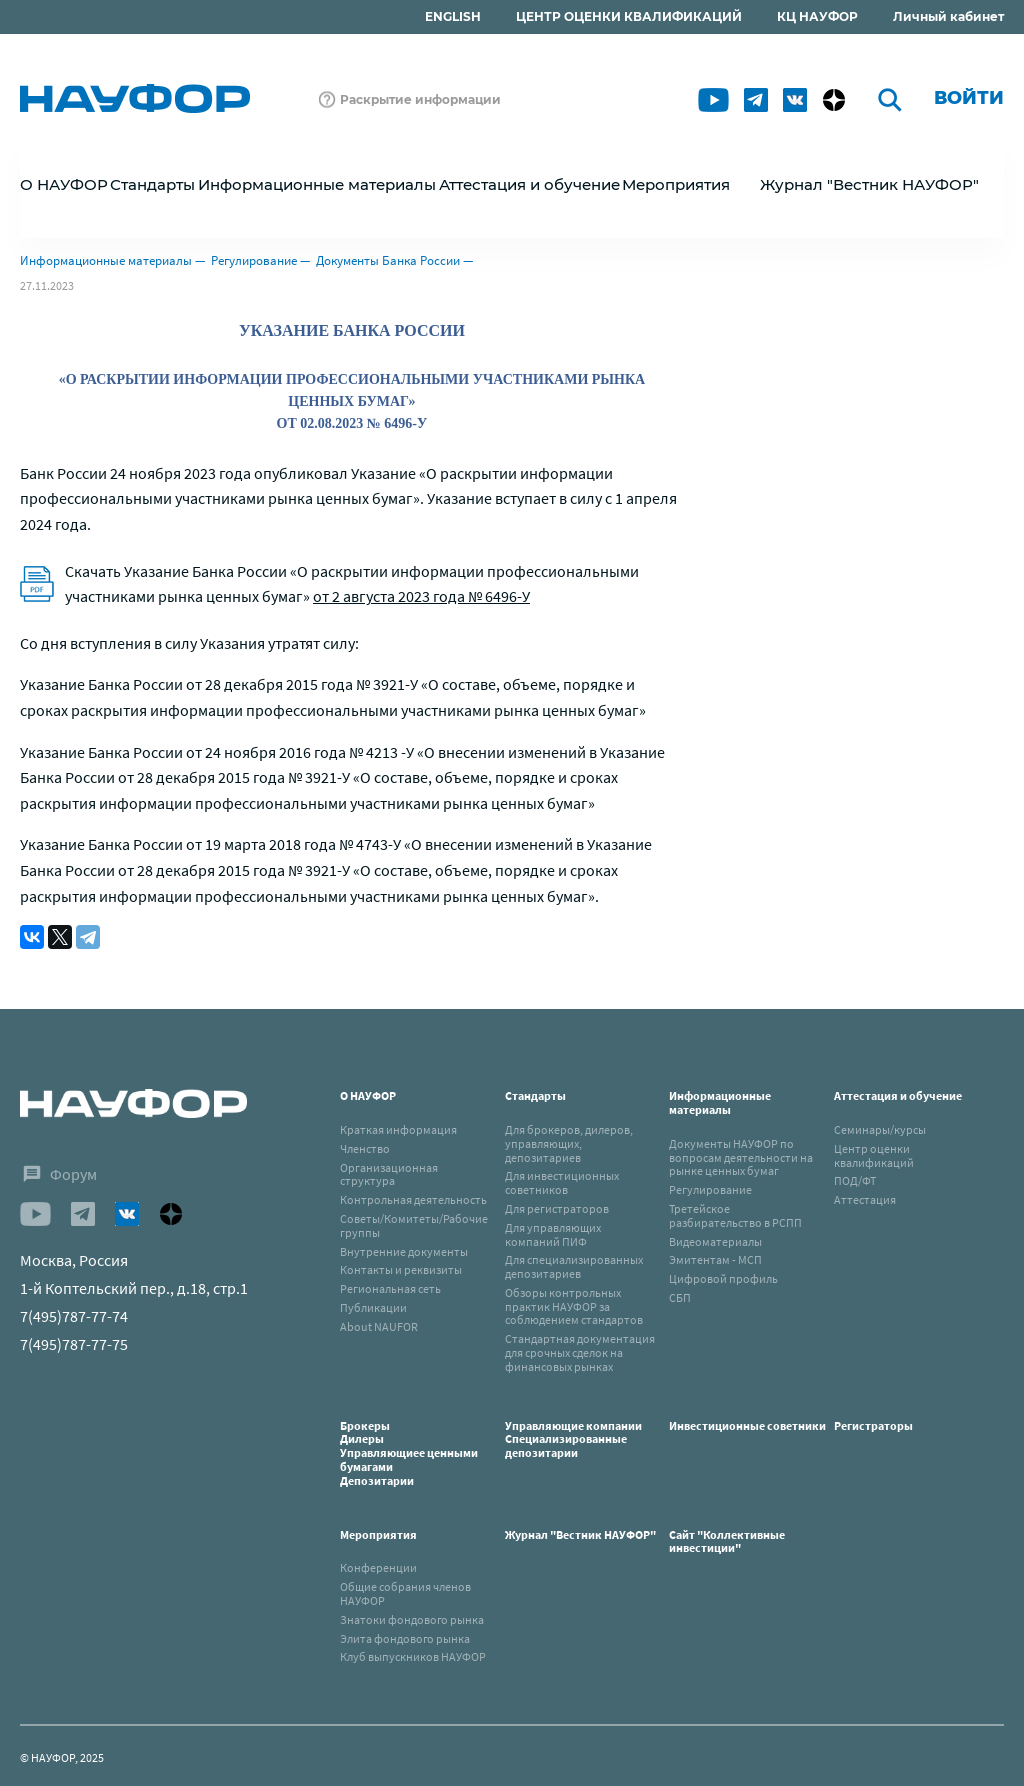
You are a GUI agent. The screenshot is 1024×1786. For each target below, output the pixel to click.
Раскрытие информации (420, 99)
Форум (73, 1174)
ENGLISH (453, 16)
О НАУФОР (368, 1095)
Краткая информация (398, 1129)
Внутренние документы (404, 1251)
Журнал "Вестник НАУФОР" (869, 184)
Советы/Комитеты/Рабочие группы (414, 1225)
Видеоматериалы (715, 1241)
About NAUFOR (379, 1326)
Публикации (373, 1307)
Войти (969, 98)
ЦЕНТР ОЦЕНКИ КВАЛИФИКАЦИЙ (629, 16)
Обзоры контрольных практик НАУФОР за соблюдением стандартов (574, 1306)
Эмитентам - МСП (715, 1259)
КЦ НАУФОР (817, 16)
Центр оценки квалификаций (874, 1155)
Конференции (378, 1567)
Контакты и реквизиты (401, 1269)
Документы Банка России (388, 260)
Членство (365, 1148)
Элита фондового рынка (405, 1638)
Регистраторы (873, 1425)
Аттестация (865, 1199)
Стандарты (535, 1095)
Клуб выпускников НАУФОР (413, 1656)
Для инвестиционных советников (562, 1182)
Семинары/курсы (880, 1129)
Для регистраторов (557, 1208)
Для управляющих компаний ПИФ (553, 1234)
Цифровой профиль (723, 1278)
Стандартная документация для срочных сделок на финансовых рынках (580, 1352)
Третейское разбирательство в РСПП (735, 1215)
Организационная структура (389, 1174)
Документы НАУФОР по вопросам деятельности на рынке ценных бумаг (741, 1157)
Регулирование (254, 260)
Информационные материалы (106, 260)
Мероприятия (378, 1534)
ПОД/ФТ (855, 1180)
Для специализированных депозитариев (574, 1266)
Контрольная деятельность (413, 1199)
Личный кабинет (948, 16)
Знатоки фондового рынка (412, 1619)
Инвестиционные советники (747, 1425)
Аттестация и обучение (898, 1095)
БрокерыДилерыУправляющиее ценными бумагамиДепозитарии (409, 1453)
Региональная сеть (390, 1288)
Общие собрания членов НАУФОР (405, 1593)
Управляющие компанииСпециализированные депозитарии (573, 1439)
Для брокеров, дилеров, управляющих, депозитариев (569, 1143)
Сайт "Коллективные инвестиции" (727, 1541)
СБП (680, 1297)
